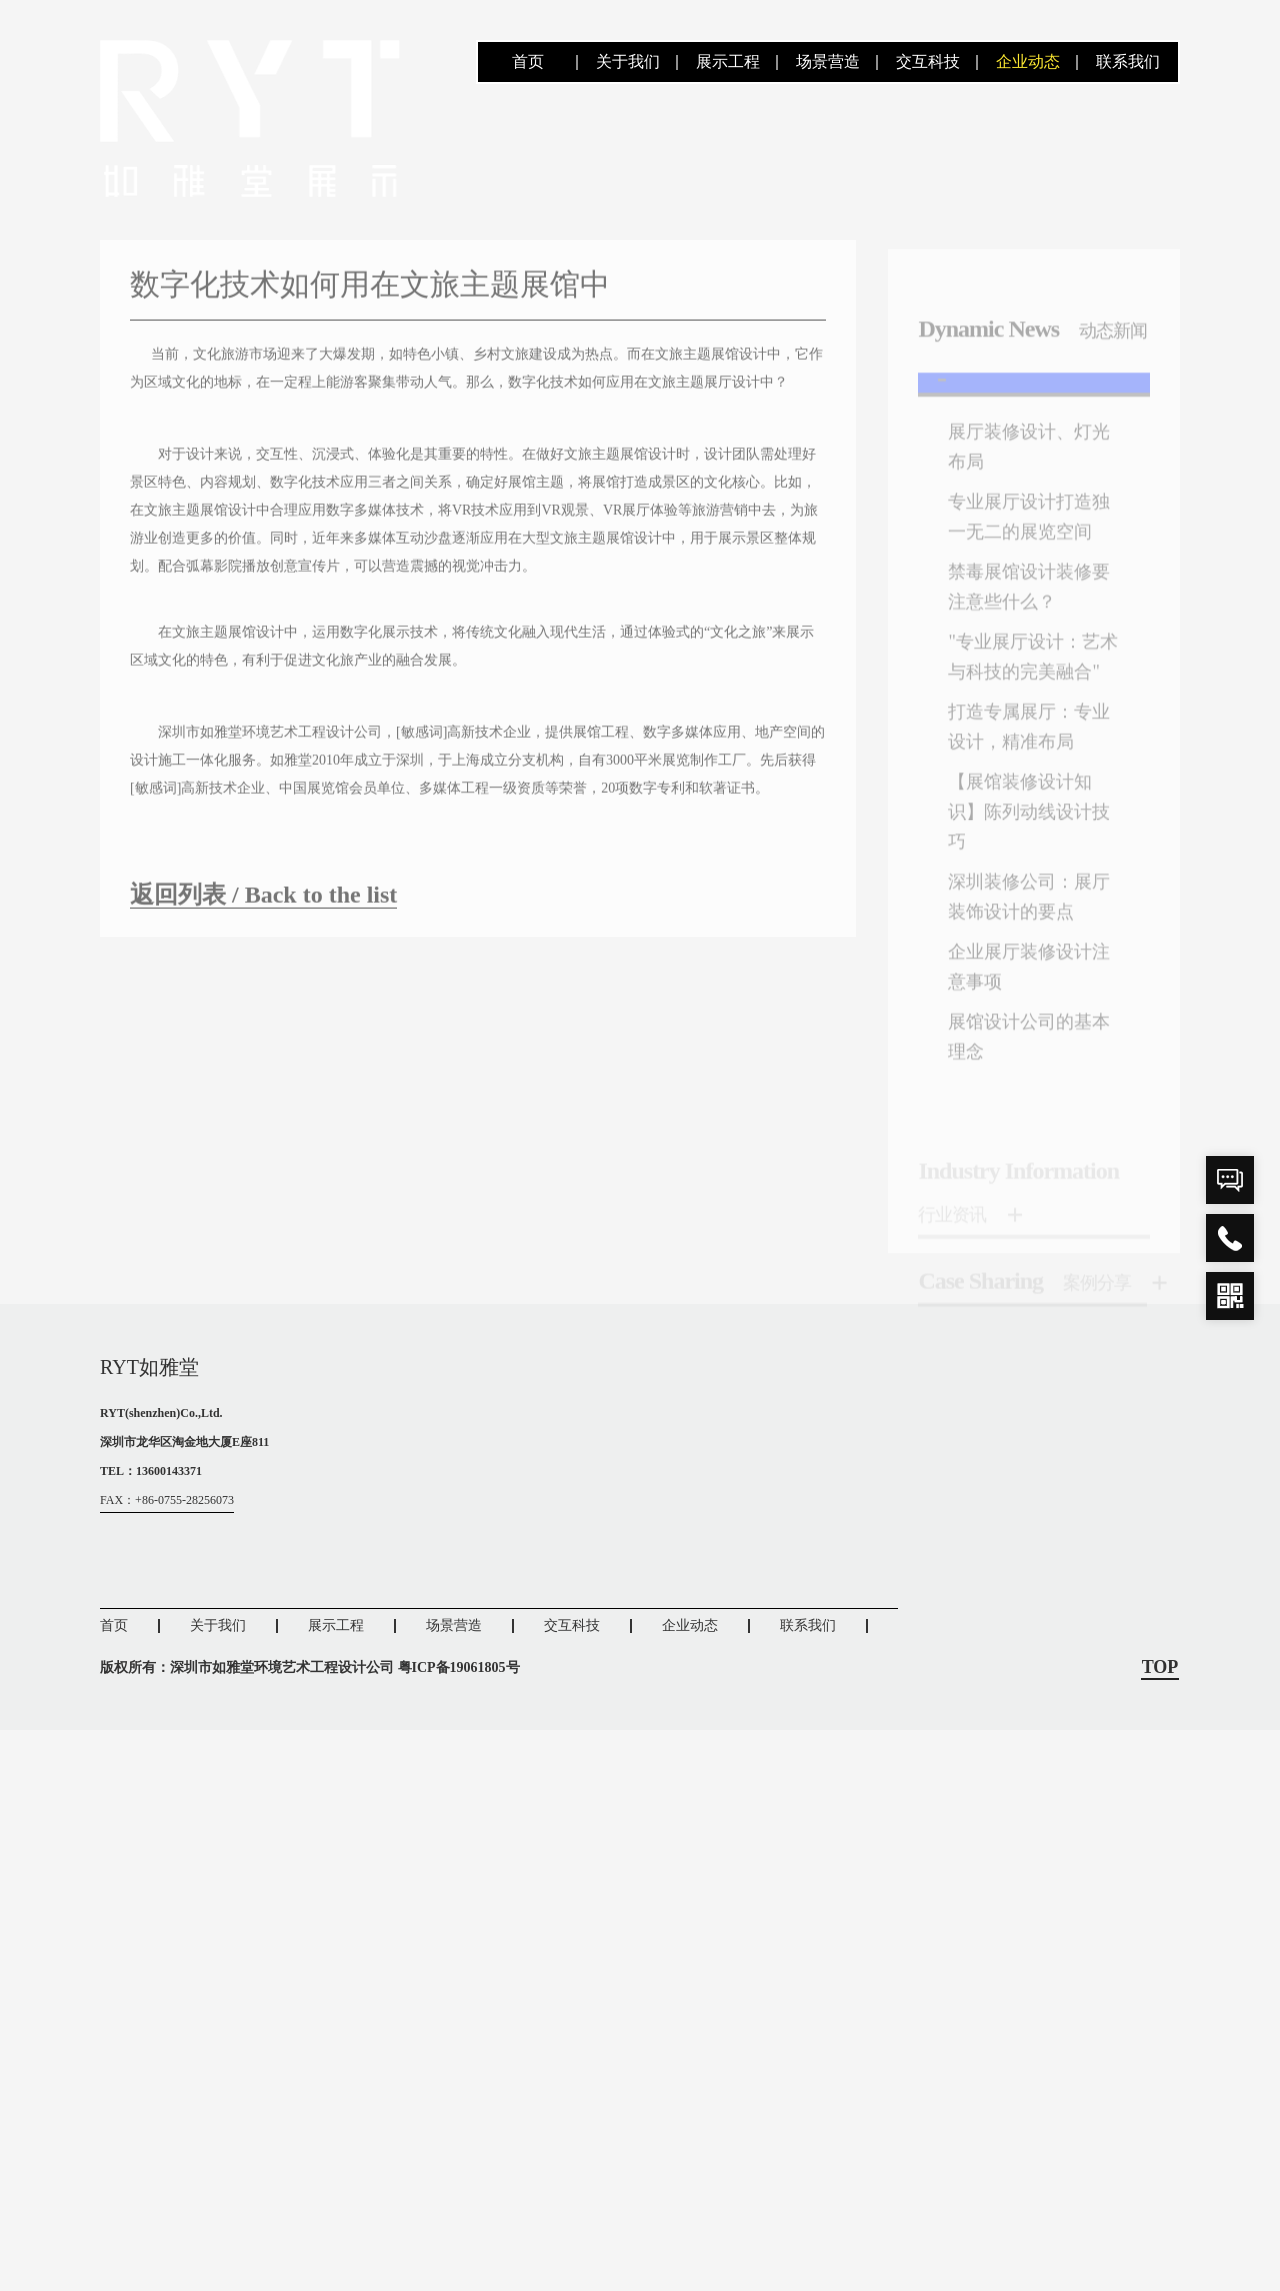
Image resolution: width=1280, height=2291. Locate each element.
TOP (1160, 1667)
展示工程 (728, 61)
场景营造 (828, 61)
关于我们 (628, 61)
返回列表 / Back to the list (263, 910)
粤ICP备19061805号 (459, 1667)
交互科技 (928, 61)
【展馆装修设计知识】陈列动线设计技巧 (1029, 844)
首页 (528, 61)
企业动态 (1028, 61)
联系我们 (1128, 61)
